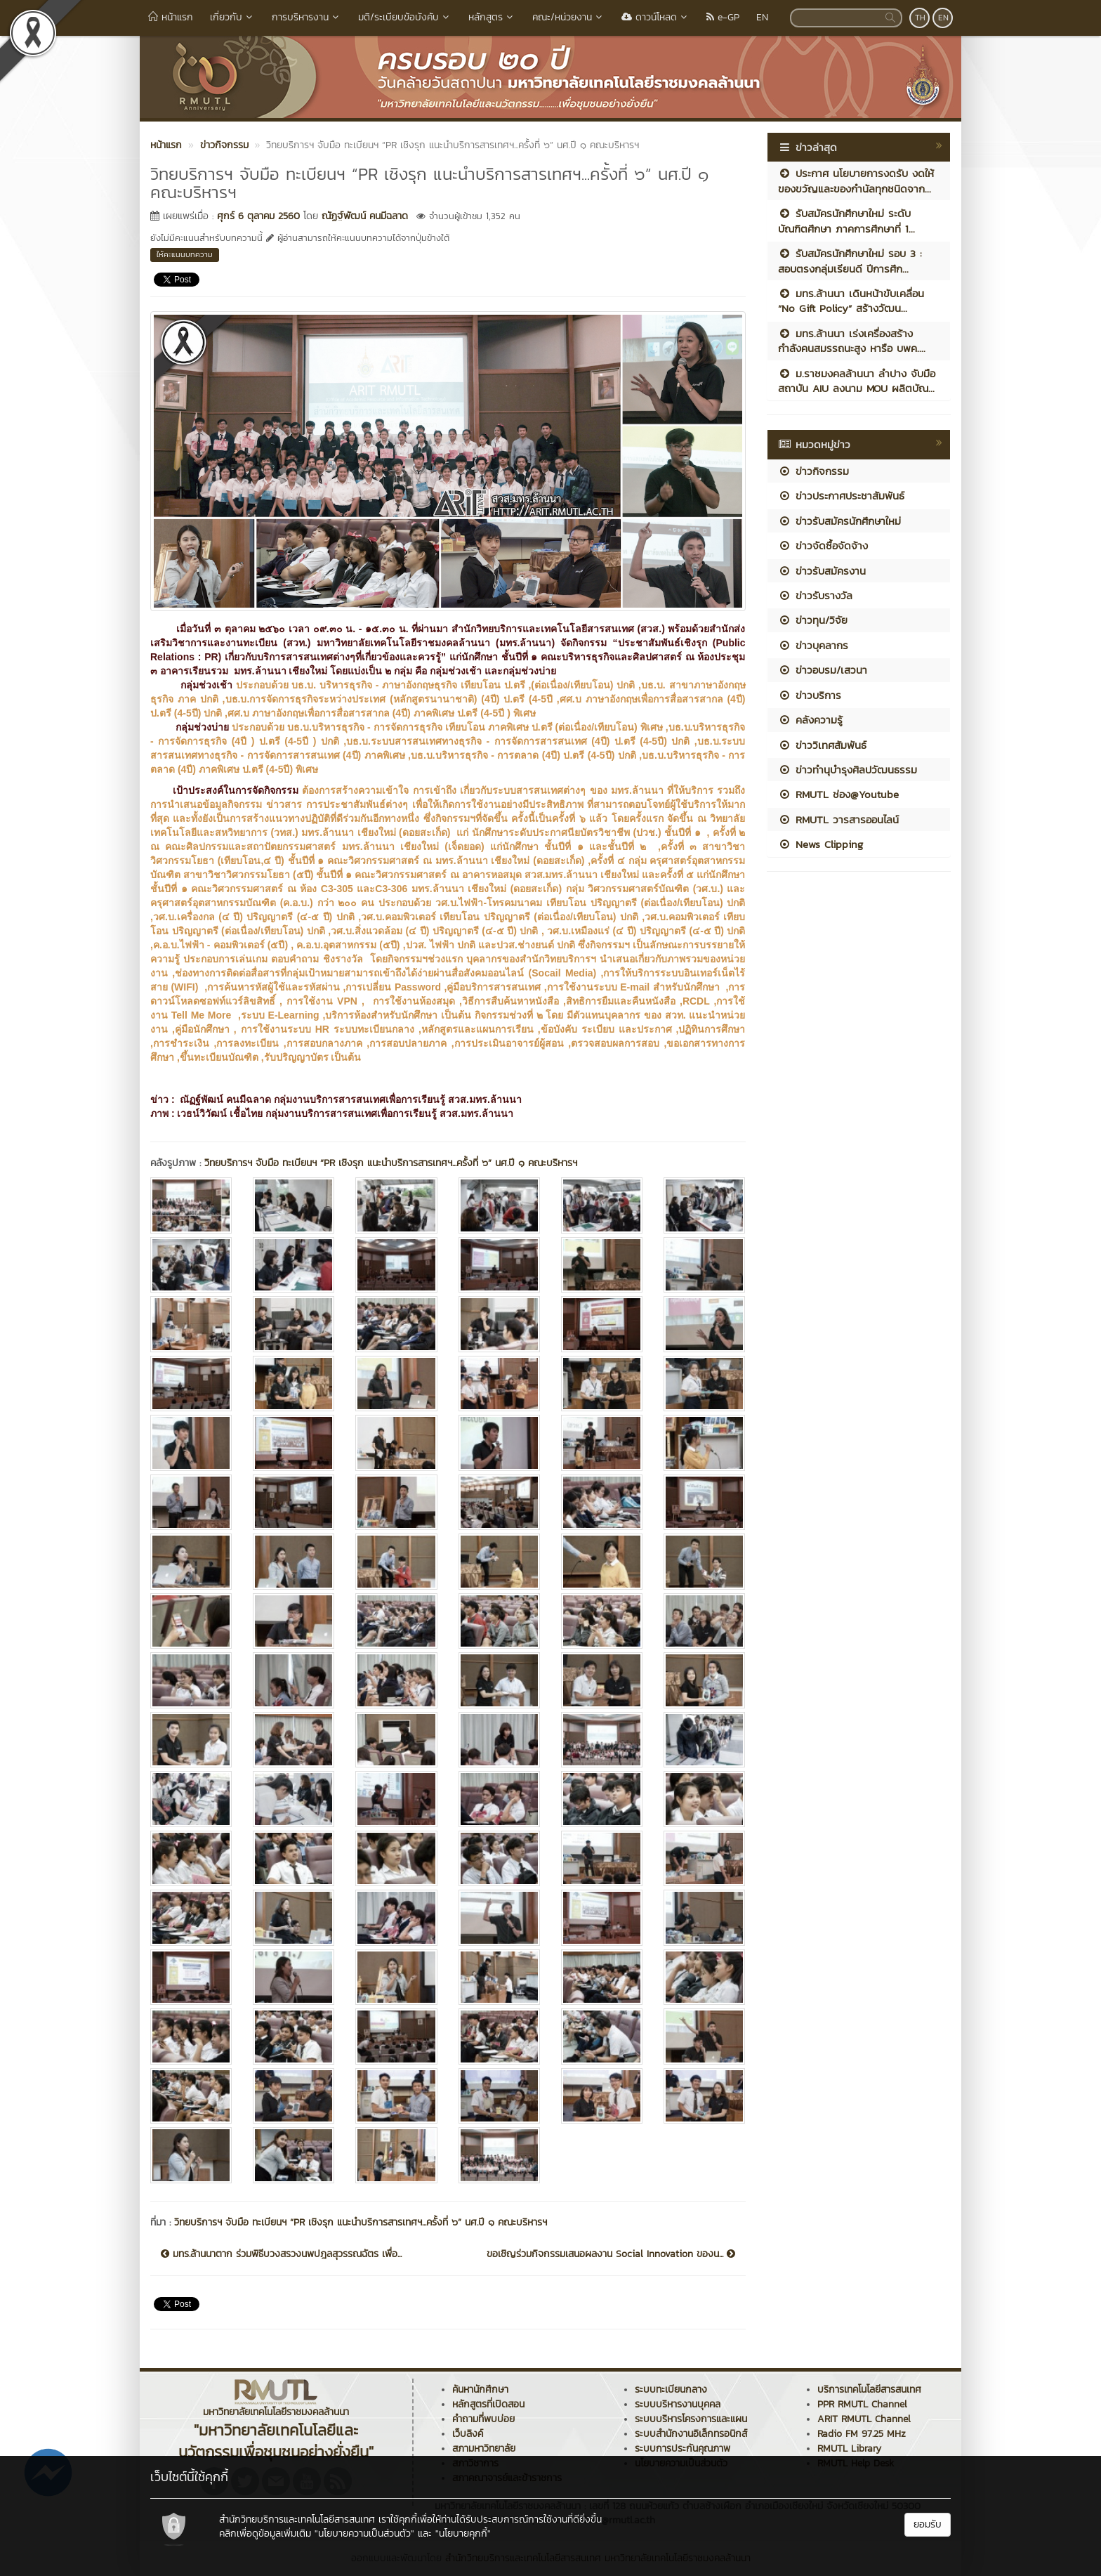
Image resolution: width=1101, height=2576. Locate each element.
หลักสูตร (491, 17)
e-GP (722, 17)
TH (920, 17)
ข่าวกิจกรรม (813, 471)
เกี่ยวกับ (232, 17)
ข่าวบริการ (809, 695)
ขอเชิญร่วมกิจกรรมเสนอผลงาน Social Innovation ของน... (611, 2254)
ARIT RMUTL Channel (864, 2419)
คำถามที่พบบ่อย (483, 2419)
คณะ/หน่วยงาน (568, 17)
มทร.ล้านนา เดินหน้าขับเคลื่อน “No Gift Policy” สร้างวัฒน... (851, 300)
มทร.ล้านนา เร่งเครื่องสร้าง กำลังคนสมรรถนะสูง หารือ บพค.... (851, 340)
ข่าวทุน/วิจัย (813, 620)
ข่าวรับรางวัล (815, 595)
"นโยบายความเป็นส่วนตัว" (364, 2533)
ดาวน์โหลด (655, 17)
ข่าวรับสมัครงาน (822, 571)
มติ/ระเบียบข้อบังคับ (404, 17)
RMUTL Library (849, 2448)
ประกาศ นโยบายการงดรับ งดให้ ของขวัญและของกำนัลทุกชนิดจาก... (856, 180)
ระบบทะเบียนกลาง (671, 2389)
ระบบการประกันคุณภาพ (682, 2448)
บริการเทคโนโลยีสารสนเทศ (869, 2389)
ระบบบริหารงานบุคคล (677, 2404)
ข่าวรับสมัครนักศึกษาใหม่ (839, 521)
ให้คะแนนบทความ (185, 254)
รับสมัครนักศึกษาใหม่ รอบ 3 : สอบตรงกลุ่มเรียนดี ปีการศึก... (850, 260)
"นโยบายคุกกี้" (463, 2533)
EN (762, 17)
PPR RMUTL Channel (862, 2404)
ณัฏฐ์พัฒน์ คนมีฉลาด (365, 216)
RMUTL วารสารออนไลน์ (838, 819)
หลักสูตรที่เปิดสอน (488, 2404)
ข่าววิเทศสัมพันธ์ (822, 745)
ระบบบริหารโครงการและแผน (691, 2419)
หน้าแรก (170, 17)
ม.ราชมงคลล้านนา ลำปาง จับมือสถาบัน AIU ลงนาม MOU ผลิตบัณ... (856, 380)
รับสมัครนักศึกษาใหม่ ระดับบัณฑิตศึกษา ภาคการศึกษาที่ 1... (846, 220)
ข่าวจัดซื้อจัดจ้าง (823, 545)
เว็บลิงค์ (467, 2433)
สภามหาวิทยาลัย (483, 2448)
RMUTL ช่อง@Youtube (838, 794)
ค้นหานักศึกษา (480, 2389)
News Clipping (820, 844)
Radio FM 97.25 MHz (861, 2433)
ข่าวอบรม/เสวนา (822, 670)
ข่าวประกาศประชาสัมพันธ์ (841, 496)
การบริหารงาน (306, 17)
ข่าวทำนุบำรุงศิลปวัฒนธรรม (847, 769)
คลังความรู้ (810, 720)
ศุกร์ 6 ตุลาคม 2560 (258, 216)
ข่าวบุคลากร (813, 645)
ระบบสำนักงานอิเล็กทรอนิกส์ (691, 2433)
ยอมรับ (928, 2524)
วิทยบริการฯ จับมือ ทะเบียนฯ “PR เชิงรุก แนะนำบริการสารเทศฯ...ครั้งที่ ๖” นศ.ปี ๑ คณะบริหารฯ (390, 1163)
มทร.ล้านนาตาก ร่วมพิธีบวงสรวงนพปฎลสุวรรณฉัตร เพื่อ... (281, 2254)
